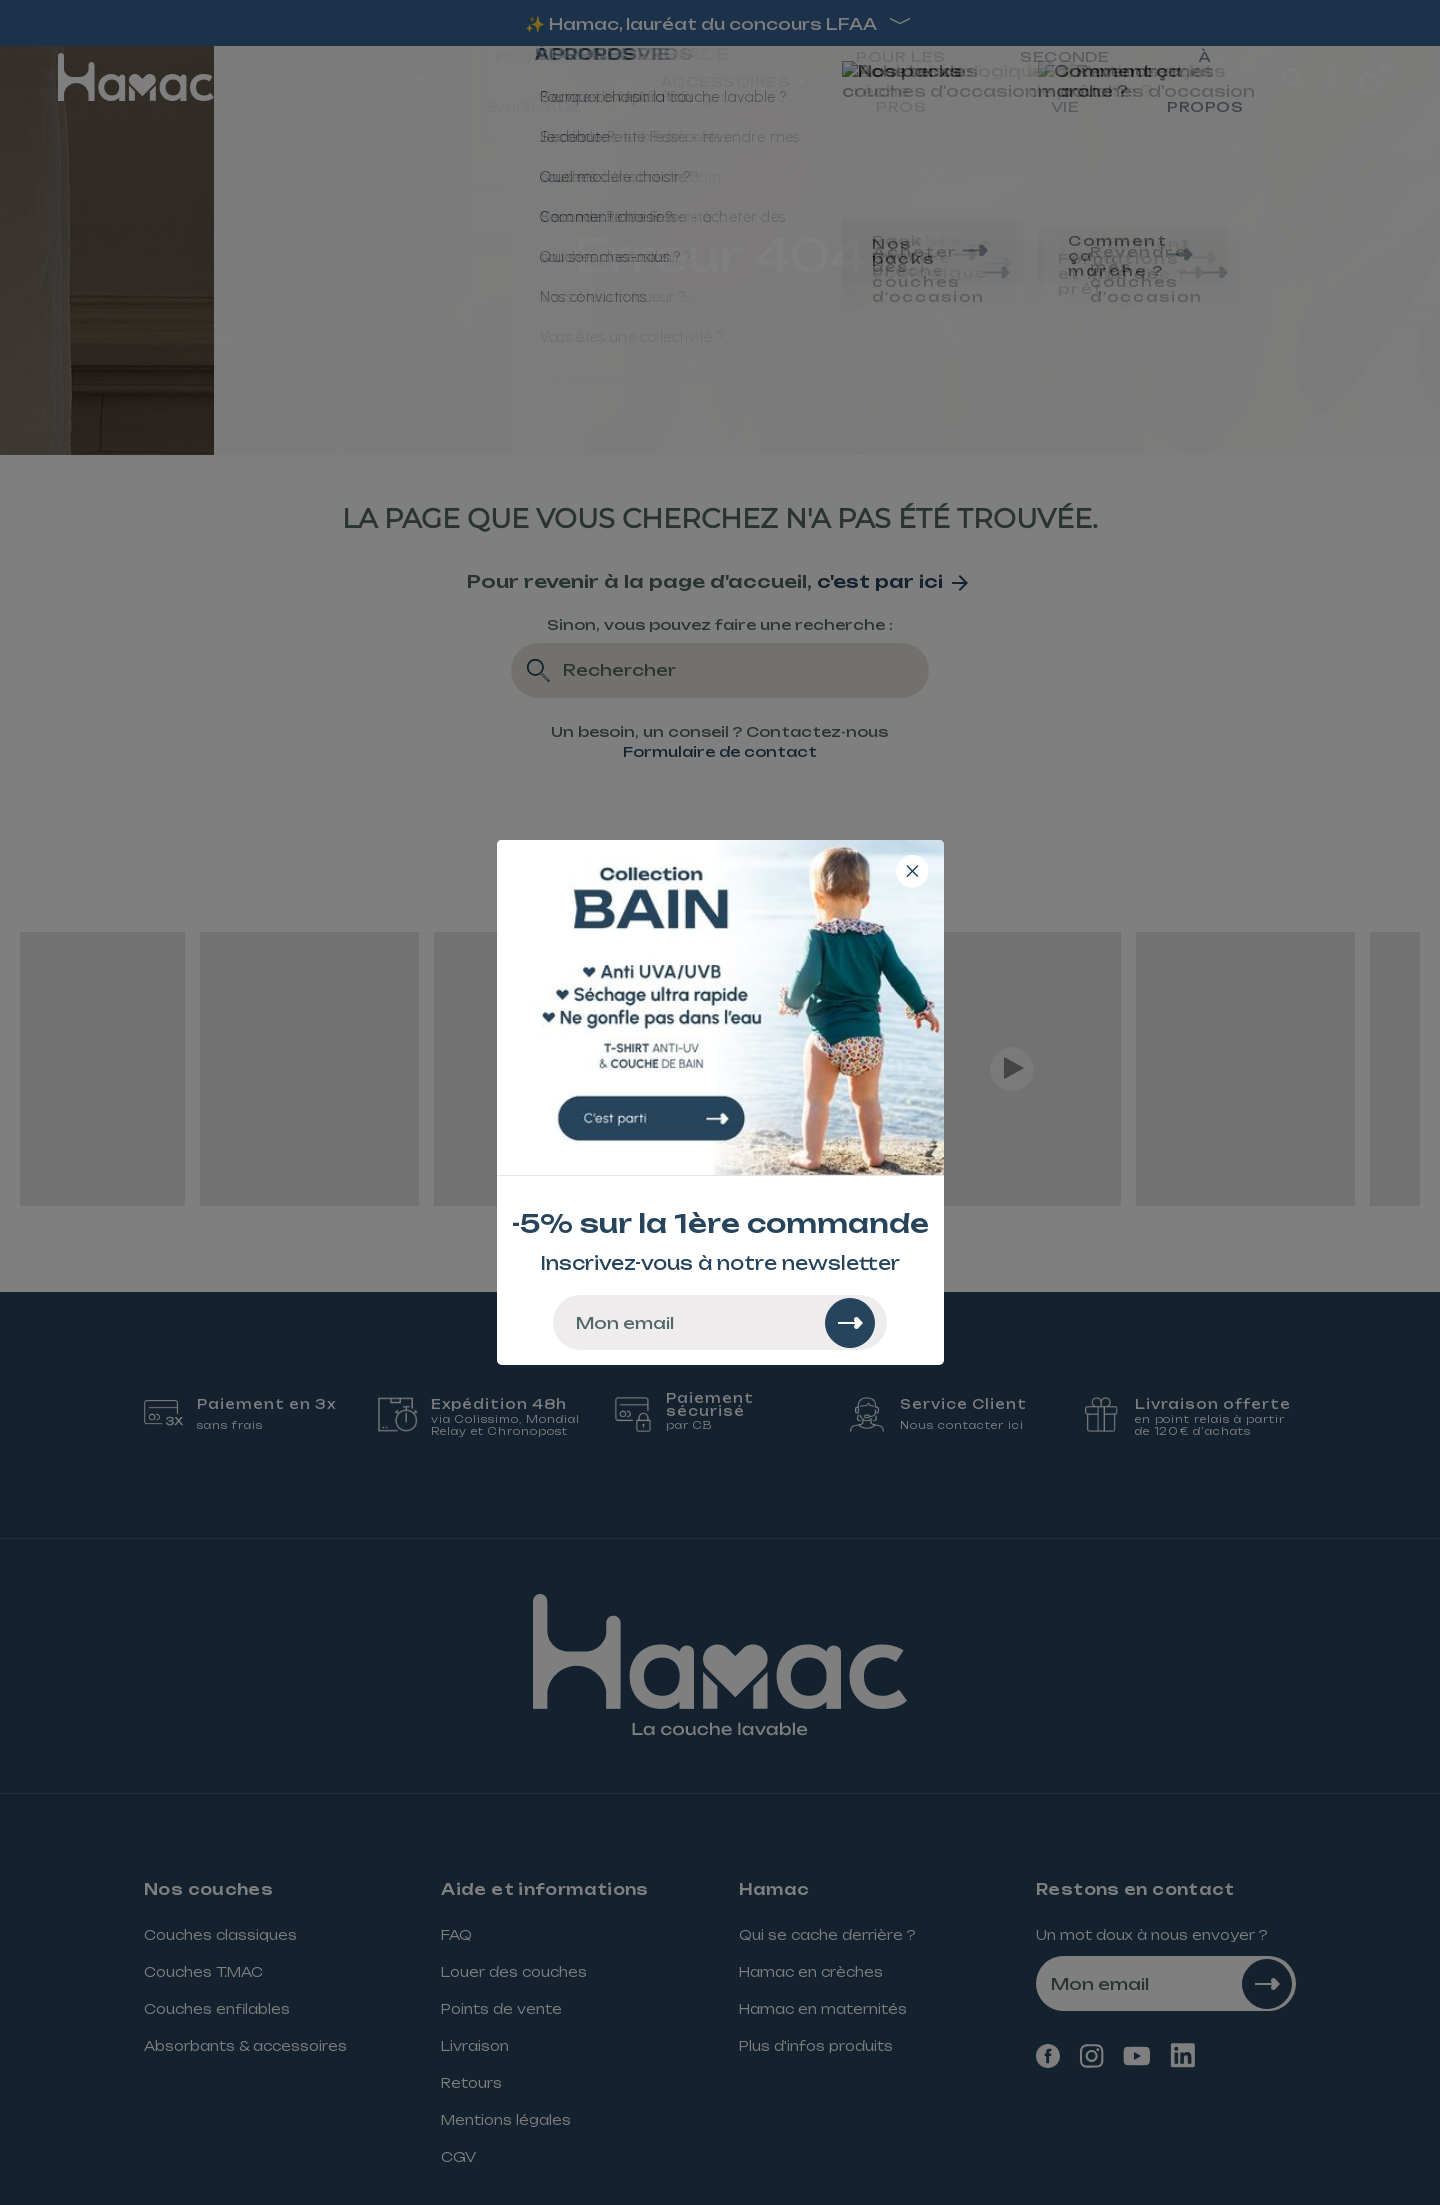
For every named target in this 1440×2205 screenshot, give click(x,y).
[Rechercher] (850, 1323)
